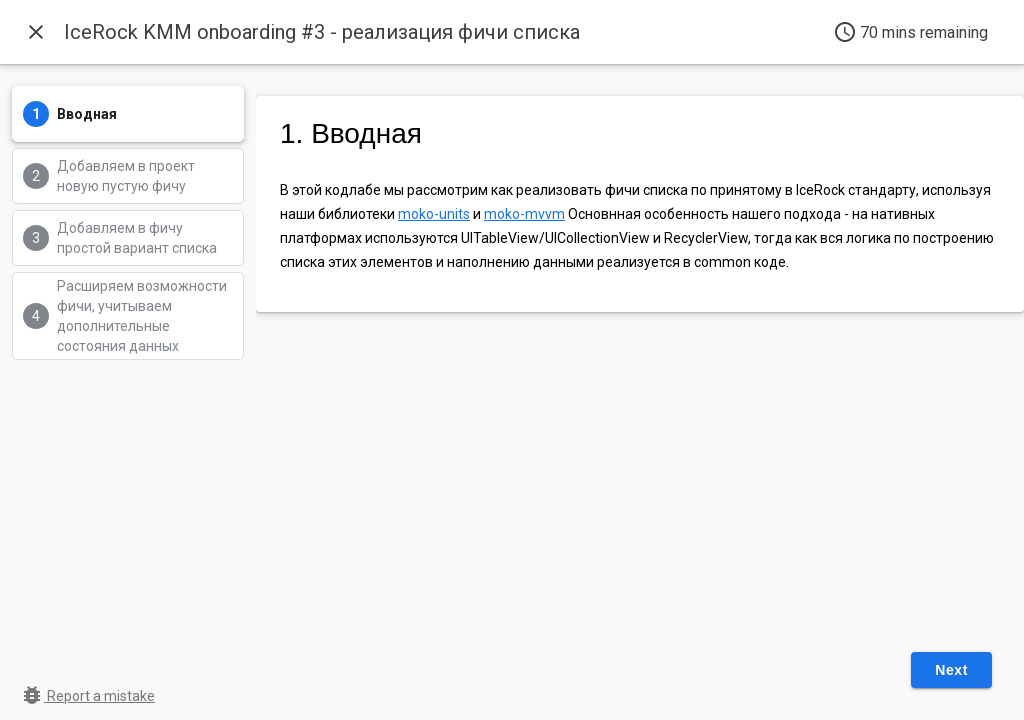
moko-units (434, 214)
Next (951, 670)
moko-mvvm (524, 214)
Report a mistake (87, 696)
